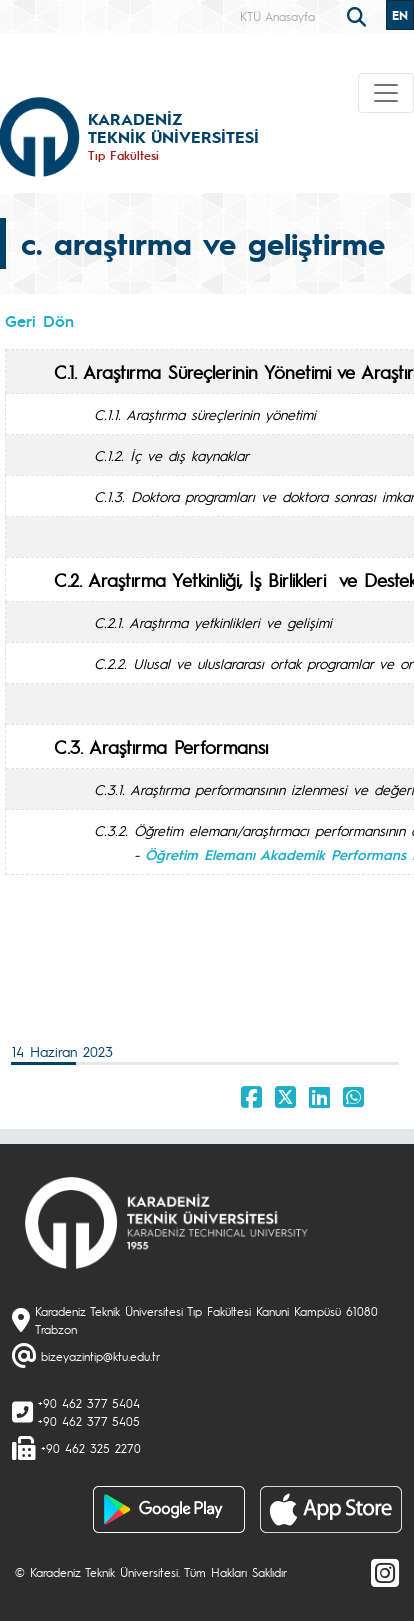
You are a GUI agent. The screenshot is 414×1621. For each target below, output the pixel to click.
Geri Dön (39, 320)
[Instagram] (385, 1572)
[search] (359, 15)
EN (400, 15)
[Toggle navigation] (386, 93)
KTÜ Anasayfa (277, 16)
